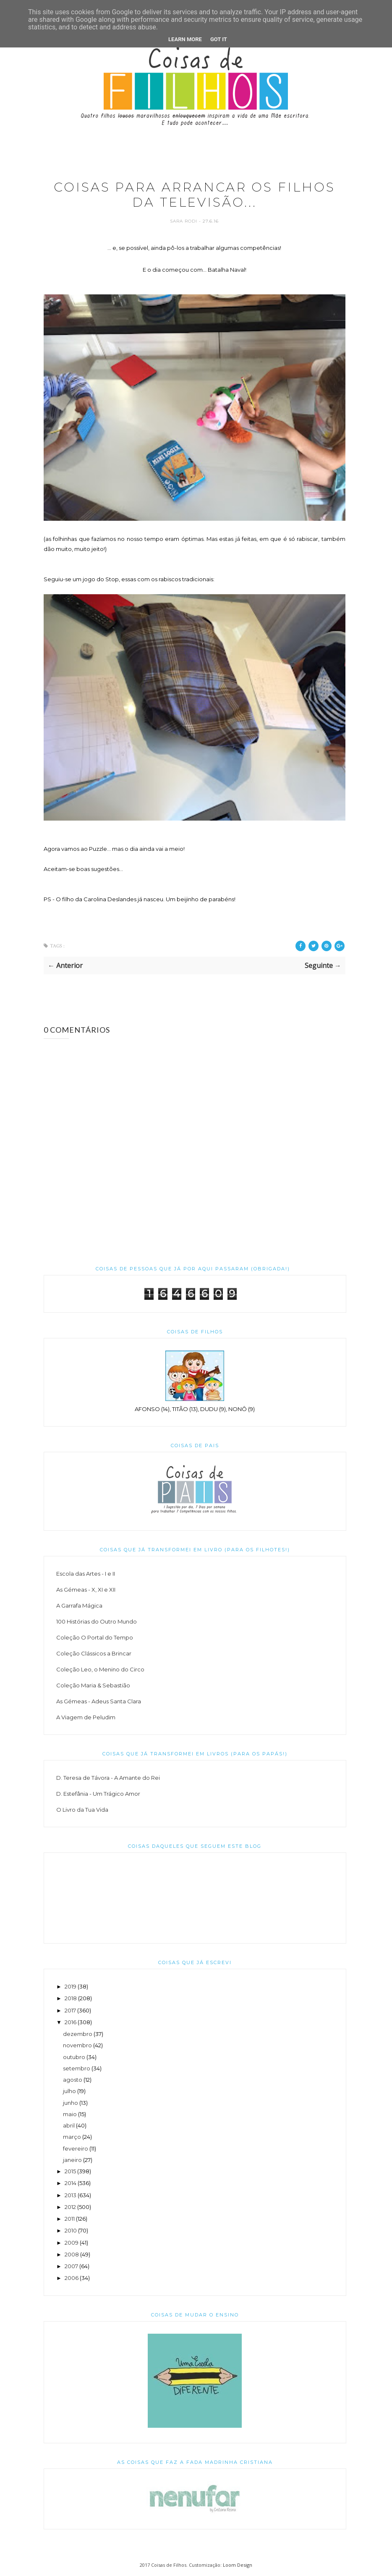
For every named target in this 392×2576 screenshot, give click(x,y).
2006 (71, 2278)
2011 (70, 2219)
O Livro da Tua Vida (82, 1810)
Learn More (185, 39)
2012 (70, 2207)
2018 (71, 1998)
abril (69, 2125)
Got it (218, 39)
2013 (70, 2195)
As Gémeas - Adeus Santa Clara (98, 1701)
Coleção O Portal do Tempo (94, 1637)
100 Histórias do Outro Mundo (96, 1622)
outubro (74, 2057)
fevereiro (75, 2148)
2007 (71, 2266)
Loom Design (237, 2565)
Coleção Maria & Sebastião (93, 1685)
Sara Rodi (184, 221)
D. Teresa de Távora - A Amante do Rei (108, 1778)
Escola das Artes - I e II (85, 1574)
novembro (77, 2045)
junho (70, 2102)
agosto (72, 2080)
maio (70, 2114)
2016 (70, 2022)
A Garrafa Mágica (79, 1606)
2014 (70, 2183)
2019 (70, 1986)
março (72, 2137)
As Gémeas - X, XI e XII (85, 1590)
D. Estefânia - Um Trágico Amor (98, 1794)
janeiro (72, 2160)
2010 (71, 2230)
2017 (70, 2010)
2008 (72, 2254)
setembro (76, 2068)
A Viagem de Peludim (85, 1717)
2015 (70, 2171)
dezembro (77, 2034)
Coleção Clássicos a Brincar (93, 1653)
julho (69, 2091)
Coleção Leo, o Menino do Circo (100, 1669)
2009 (71, 2242)
